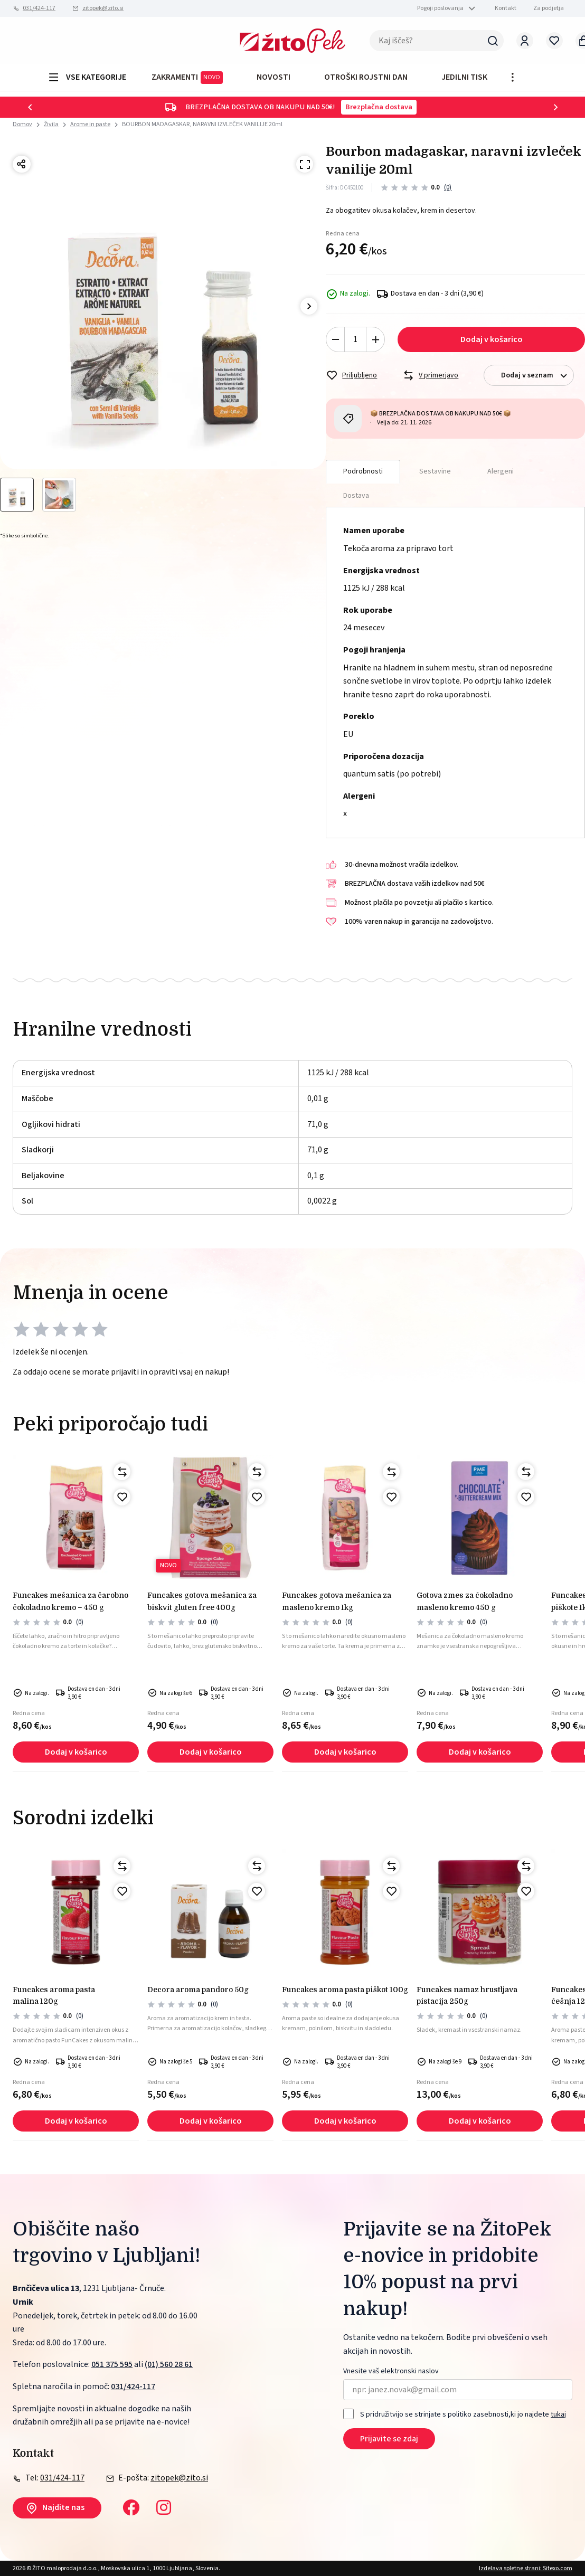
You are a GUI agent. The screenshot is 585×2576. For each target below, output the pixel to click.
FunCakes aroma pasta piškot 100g (345, 1989)
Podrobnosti (363, 471)
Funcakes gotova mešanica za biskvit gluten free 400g (202, 1601)
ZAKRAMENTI (187, 77)
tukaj (558, 2414)
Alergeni (500, 471)
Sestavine (435, 471)
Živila (51, 124)
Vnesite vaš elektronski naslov (391, 2371)
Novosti (273, 77)
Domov (22, 124)
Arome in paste (90, 124)
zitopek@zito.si (103, 8)
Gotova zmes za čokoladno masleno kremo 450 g (465, 1601)
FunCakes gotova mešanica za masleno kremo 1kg (336, 1601)
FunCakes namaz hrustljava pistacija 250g (467, 1995)
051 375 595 (112, 2364)
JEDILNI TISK (464, 77)
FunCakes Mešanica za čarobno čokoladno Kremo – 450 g (70, 1601)
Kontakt (505, 8)
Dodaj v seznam (537, 375)
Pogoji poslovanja (440, 8)
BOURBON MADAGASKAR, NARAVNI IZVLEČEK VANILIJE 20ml (202, 124)
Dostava (356, 495)
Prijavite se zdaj (389, 2439)
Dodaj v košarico (491, 339)
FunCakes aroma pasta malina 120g (54, 1995)
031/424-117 (39, 8)
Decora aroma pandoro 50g (198, 1989)
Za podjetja (548, 8)
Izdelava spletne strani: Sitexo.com (525, 2568)
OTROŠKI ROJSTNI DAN (366, 77)
